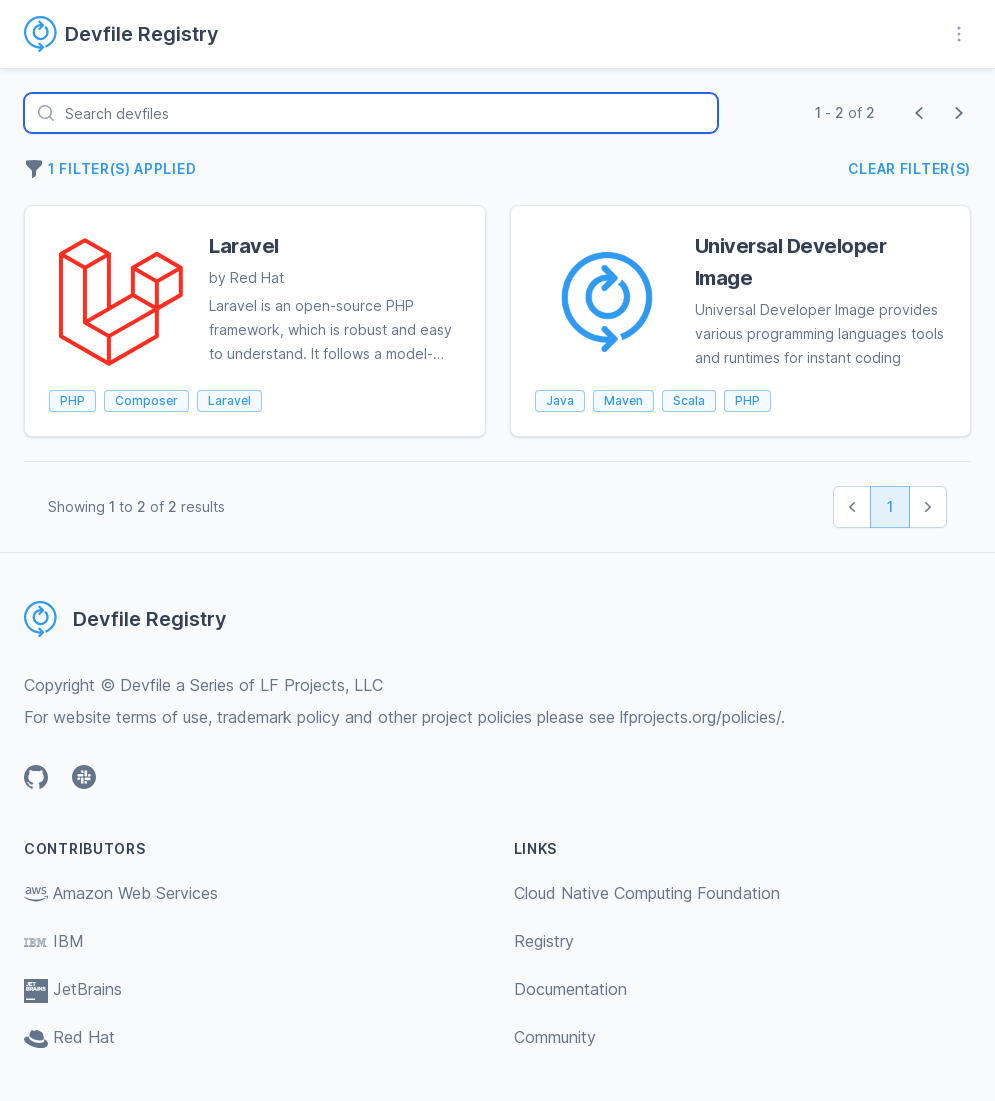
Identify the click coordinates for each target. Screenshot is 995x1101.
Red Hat (69, 1037)
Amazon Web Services (121, 893)
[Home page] (133, 34)
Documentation (570, 989)
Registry (544, 941)
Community (555, 1037)
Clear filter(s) (910, 168)
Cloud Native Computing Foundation (647, 893)
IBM (54, 941)
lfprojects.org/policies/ (700, 717)
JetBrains (73, 989)
